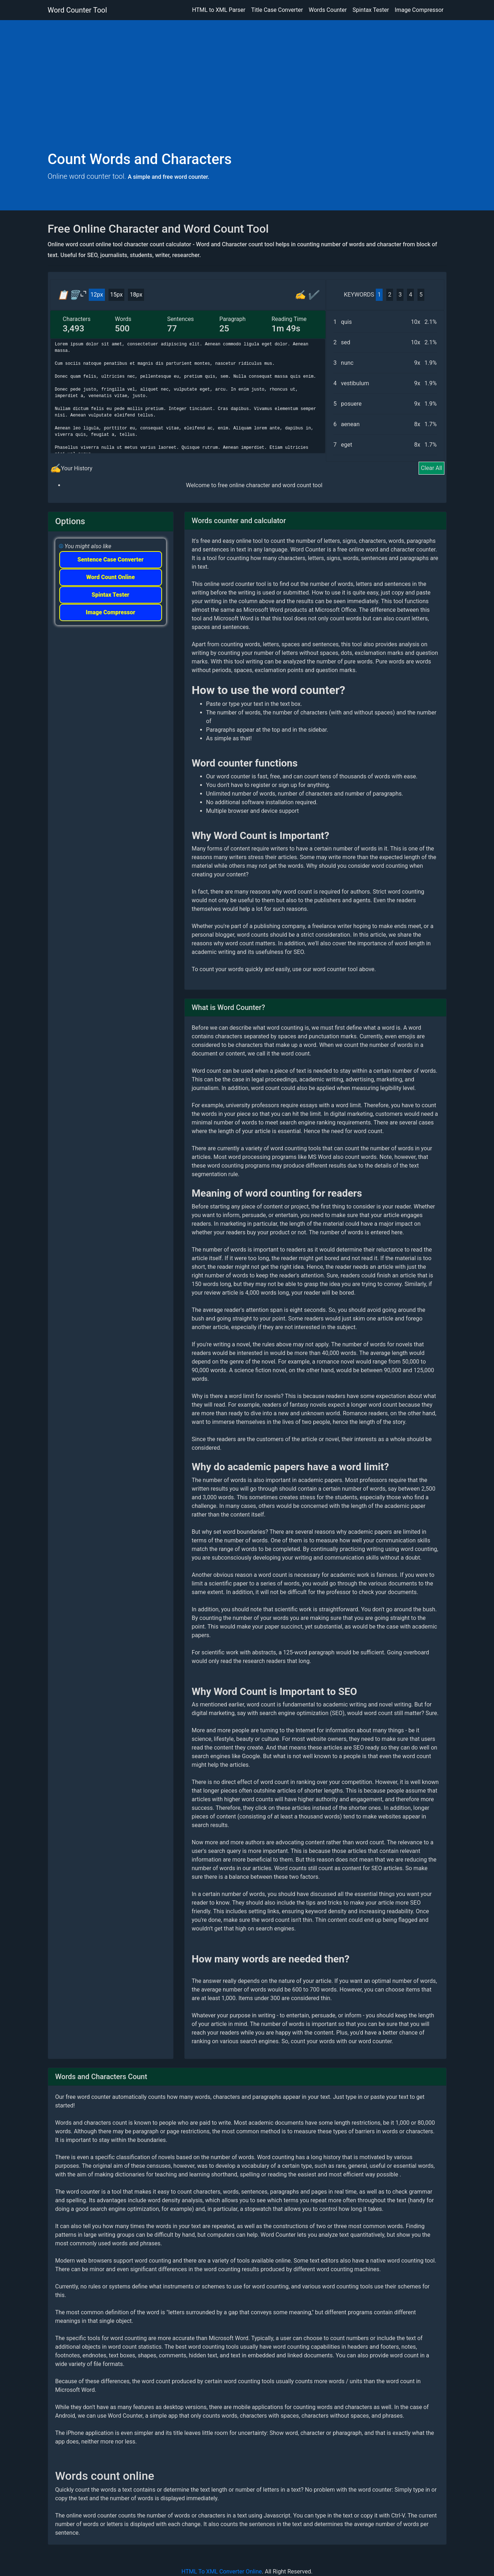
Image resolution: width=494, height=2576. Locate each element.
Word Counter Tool (77, 10)
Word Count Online (110, 577)
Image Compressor (419, 9)
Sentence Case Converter (110, 559)
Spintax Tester (370, 9)
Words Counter (328, 9)
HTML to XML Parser (218, 9)
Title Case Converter (277, 9)
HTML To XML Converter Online (221, 2571)
